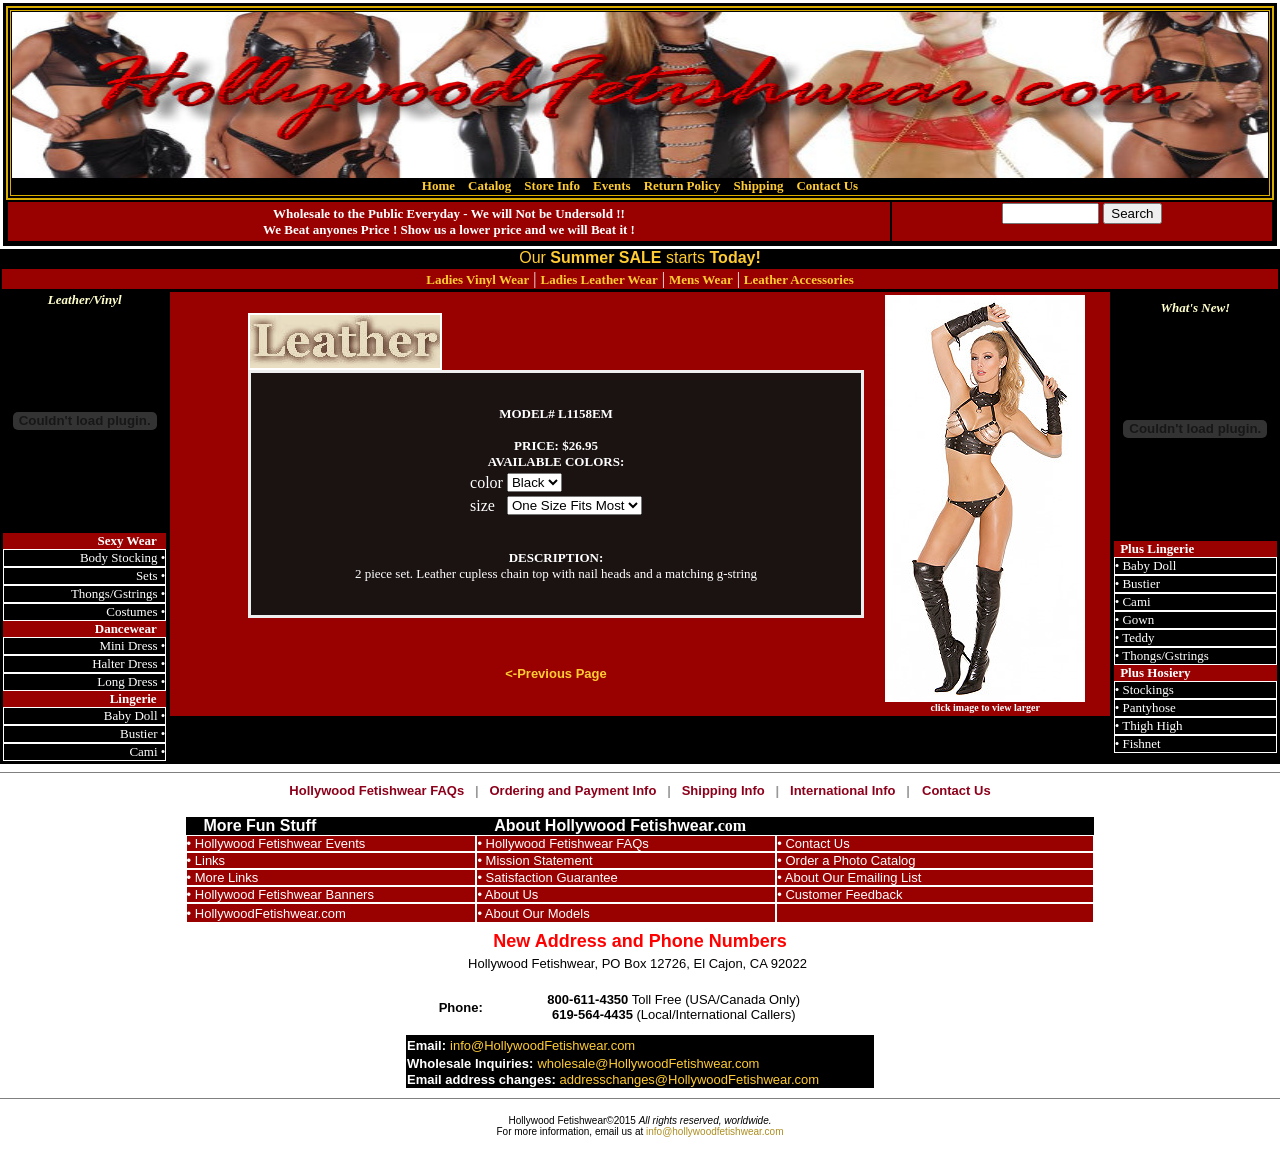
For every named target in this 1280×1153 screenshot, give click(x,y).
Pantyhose (1148, 707)
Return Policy (682, 185)
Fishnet (1141, 743)
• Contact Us (813, 843)
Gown (1138, 619)
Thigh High (1152, 725)
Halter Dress (124, 663)
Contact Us (827, 185)
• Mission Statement (534, 860)
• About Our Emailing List (849, 877)
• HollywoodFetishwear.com (266, 913)
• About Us (507, 894)
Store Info (552, 185)
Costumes (131, 611)
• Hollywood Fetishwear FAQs (562, 843)
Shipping (759, 185)
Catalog (489, 185)
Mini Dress (128, 645)
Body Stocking (119, 557)
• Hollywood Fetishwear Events (276, 843)
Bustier (139, 733)
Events (612, 185)
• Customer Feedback (839, 894)
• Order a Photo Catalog (846, 860)
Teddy (1138, 637)
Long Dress (127, 681)
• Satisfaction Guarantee (547, 877)
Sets (148, 575)
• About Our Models (533, 913)
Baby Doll (131, 715)
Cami (143, 751)
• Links (206, 860)
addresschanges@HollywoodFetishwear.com (689, 1079)
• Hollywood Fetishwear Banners (280, 894)
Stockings (1147, 689)
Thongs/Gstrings (114, 593)
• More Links (223, 877)
